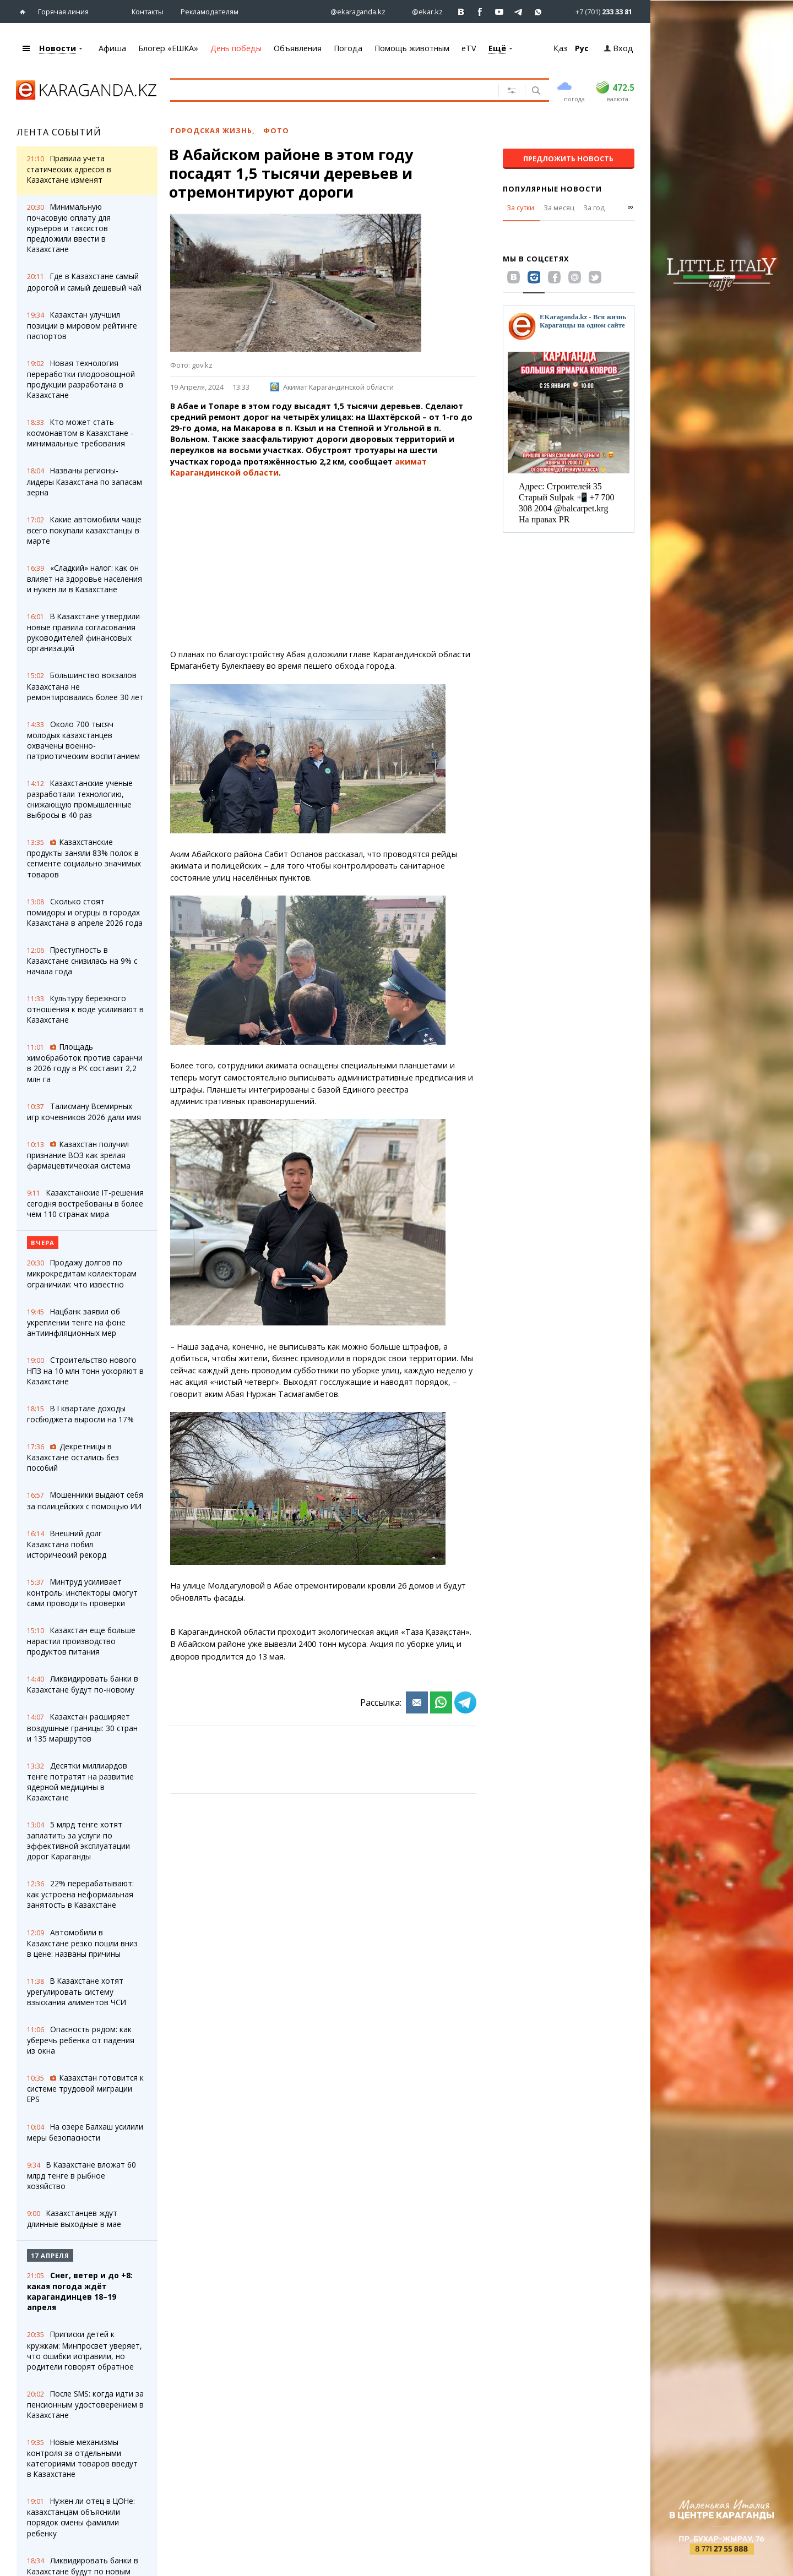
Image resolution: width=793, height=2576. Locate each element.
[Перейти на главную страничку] (25, 12)
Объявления (298, 48)
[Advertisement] (323, 564)
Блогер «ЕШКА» (168, 48)
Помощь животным (411, 48)
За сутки (520, 207)
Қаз (560, 48)
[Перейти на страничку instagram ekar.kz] (421, 11)
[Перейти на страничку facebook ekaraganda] (480, 11)
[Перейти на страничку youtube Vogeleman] (499, 11)
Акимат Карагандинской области (332, 387)
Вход (618, 48)
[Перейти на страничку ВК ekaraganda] (461, 11)
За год (594, 207)
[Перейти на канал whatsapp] (538, 11)
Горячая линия (63, 11)
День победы (236, 48)
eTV (468, 48)
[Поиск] (535, 91)
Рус (582, 48)
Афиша (112, 48)
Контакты (148, 12)
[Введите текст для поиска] (326, 89)
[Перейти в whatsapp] (594, 11)
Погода (348, 48)
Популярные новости (552, 189)
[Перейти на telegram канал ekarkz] (519, 11)
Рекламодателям (209, 12)
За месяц (559, 207)
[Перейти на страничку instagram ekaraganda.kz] (352, 11)
